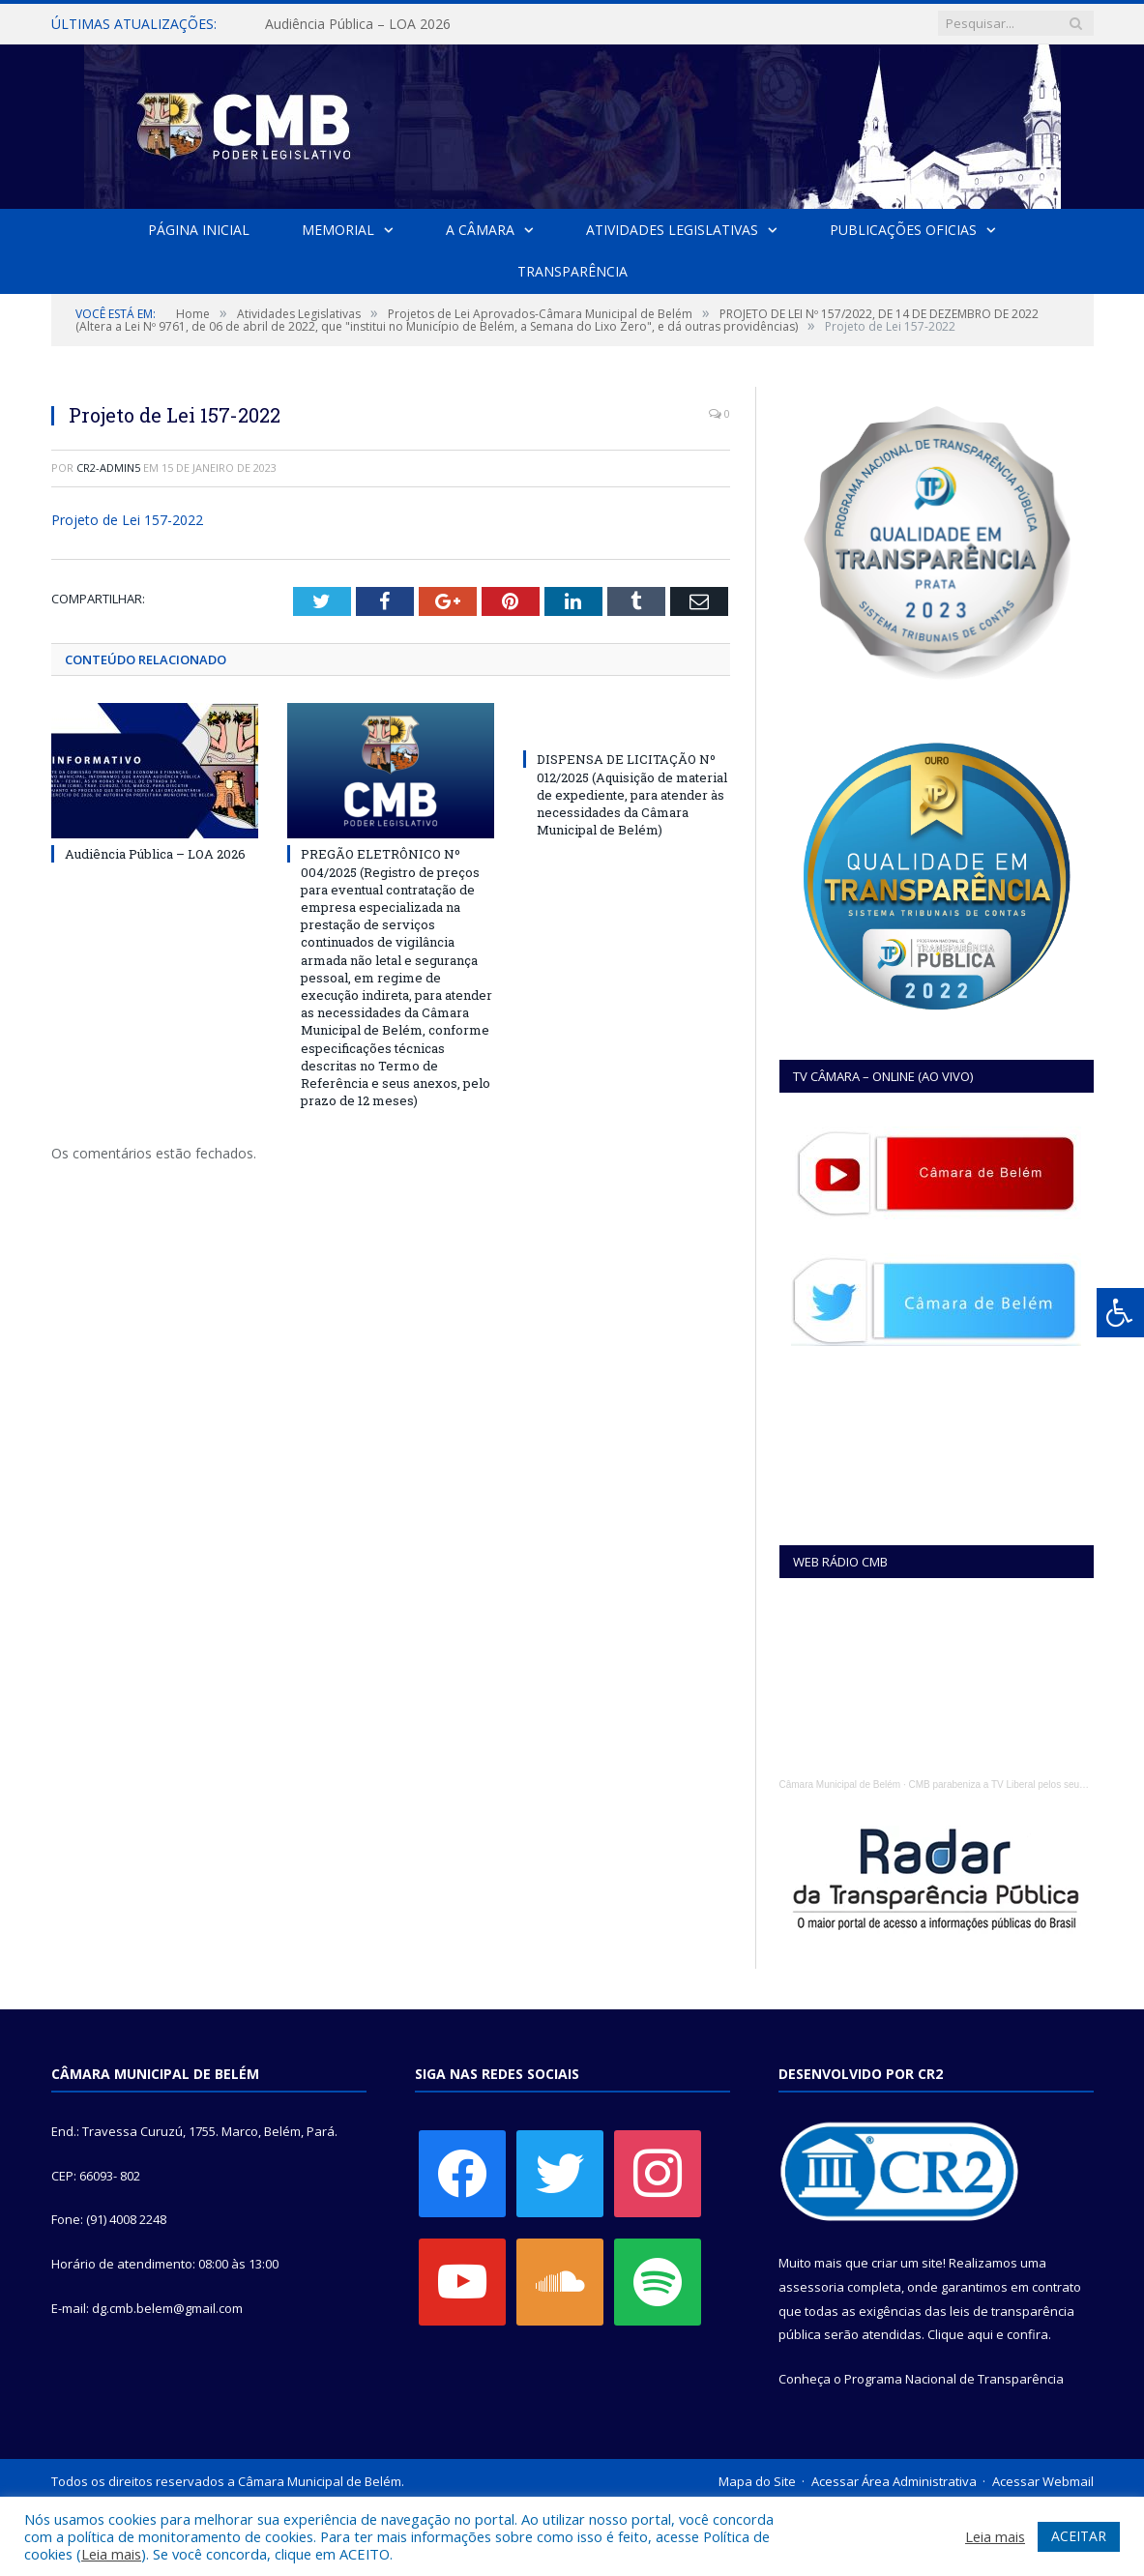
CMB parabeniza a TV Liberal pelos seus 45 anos (1014, 1784)
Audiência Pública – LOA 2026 (358, 24)
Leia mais (111, 2553)
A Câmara (480, 229)
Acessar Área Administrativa (894, 2481)
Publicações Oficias (902, 229)
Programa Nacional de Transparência (954, 2378)
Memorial (338, 229)
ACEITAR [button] (1078, 2536)
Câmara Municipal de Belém (840, 1784)
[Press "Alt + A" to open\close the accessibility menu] (1120, 1312)
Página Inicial (199, 229)
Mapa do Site (757, 2481)
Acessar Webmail (1043, 2481)
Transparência (572, 271)
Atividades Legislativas (672, 229)
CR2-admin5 (108, 467)
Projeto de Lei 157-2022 (127, 520)
